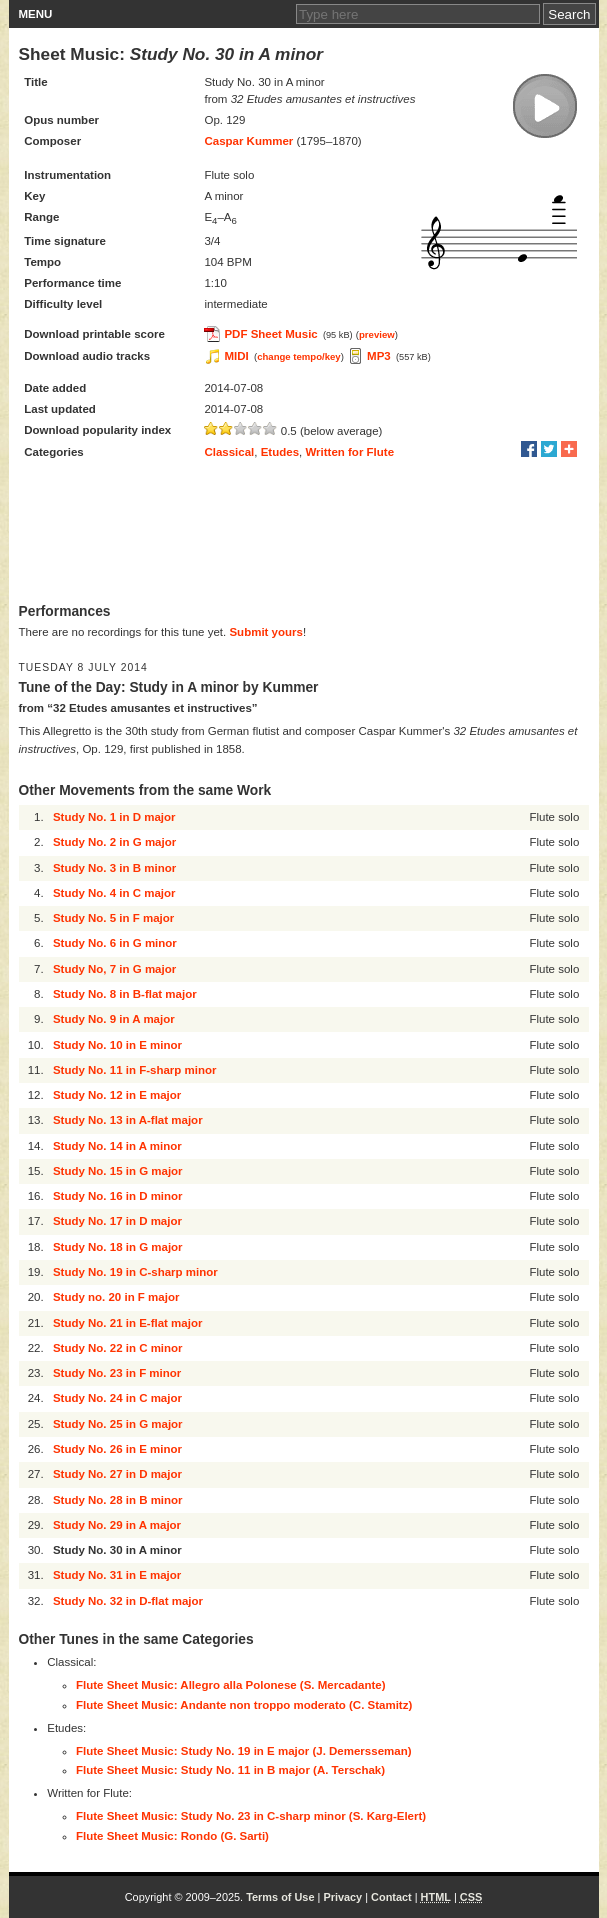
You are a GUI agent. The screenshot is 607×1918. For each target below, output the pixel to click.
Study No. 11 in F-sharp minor (135, 1070)
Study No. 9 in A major (114, 1019)
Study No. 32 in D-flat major (128, 1601)
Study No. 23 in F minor (117, 1373)
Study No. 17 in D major (117, 1221)
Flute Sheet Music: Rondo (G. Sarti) (172, 1836)
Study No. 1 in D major (114, 817)
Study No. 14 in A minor (117, 1146)
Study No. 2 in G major (114, 842)
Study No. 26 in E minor (117, 1449)
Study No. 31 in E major (117, 1575)
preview (377, 334)
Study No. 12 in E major (117, 1095)
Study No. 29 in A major (117, 1525)
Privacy (342, 1897)
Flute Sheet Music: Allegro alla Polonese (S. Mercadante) (231, 1685)
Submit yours (265, 632)
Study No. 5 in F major (113, 918)
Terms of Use (280, 1897)
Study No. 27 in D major (117, 1474)
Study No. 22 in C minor (118, 1348)
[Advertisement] (304, 533)
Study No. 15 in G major (118, 1171)
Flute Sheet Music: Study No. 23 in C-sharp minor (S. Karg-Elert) (251, 1816)
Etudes (280, 452)
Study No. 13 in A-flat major (128, 1120)
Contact (391, 1897)
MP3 (379, 356)
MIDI (236, 356)
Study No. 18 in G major (118, 1247)
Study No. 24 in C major (117, 1398)
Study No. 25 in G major (118, 1424)
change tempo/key (299, 356)
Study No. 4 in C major (114, 893)
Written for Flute (349, 452)
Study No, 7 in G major (114, 969)
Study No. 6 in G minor (115, 943)
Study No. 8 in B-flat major (125, 994)
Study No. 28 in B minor (118, 1500)
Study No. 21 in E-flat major (128, 1323)
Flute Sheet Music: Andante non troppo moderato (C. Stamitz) (244, 1705)
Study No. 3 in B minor (114, 868)
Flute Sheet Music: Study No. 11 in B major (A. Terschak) (230, 1770)
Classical (229, 452)
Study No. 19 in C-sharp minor (135, 1272)
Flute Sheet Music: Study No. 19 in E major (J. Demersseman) (244, 1751)
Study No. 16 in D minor (118, 1196)
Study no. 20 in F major (116, 1297)
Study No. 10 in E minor (117, 1045)
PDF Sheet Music (270, 334)
